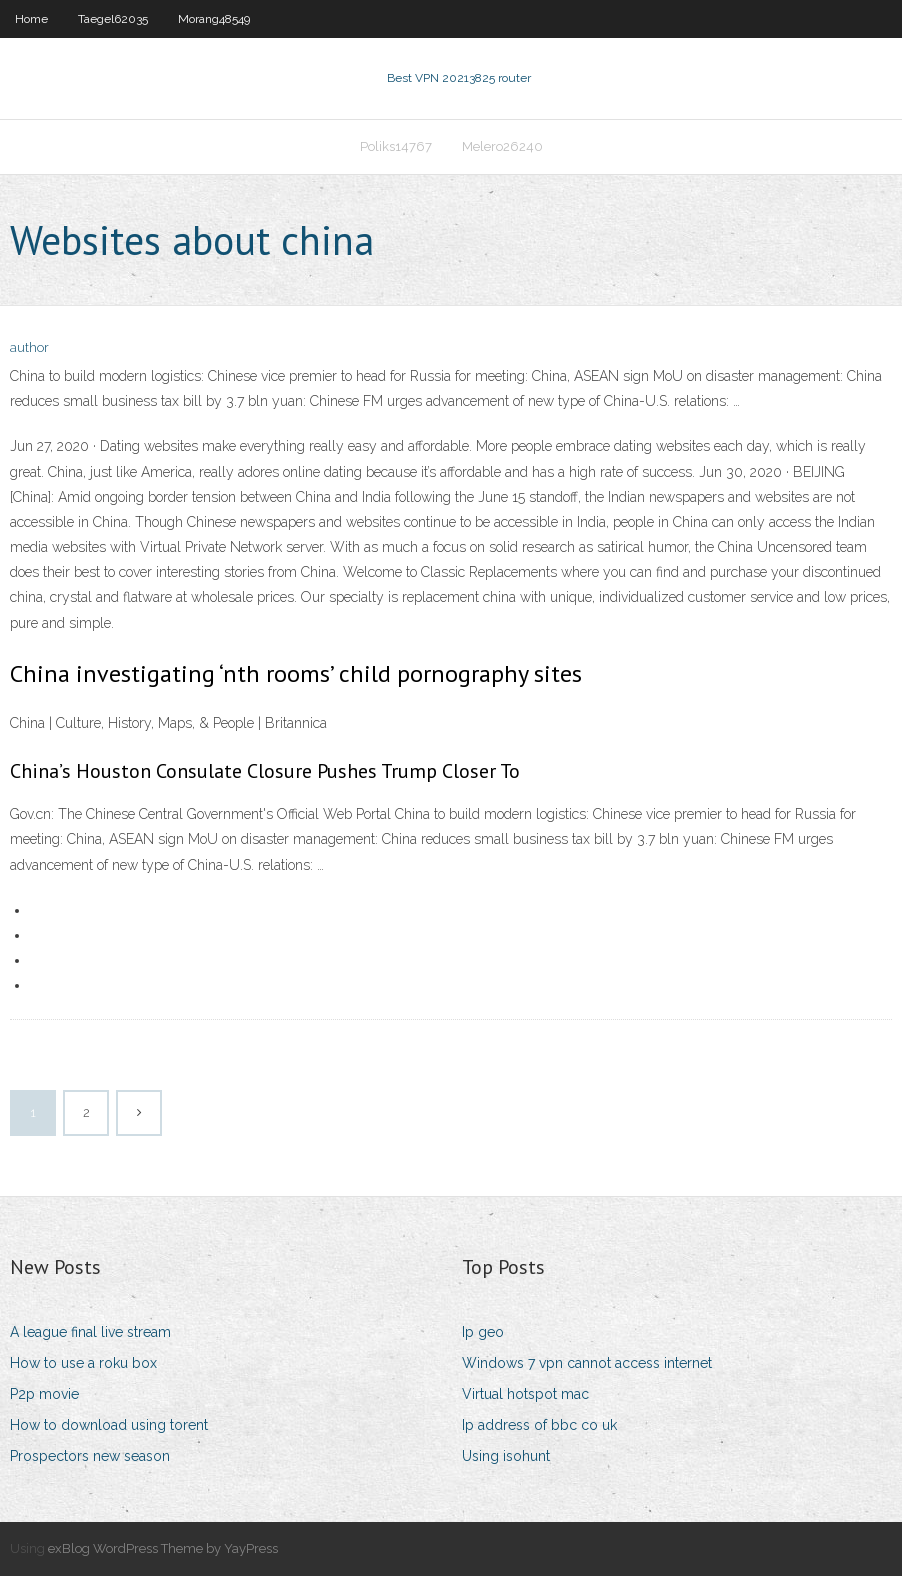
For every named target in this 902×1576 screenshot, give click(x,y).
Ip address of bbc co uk (539, 1425)
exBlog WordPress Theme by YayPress (163, 1548)
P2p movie (44, 1394)
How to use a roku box (83, 1363)
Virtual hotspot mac (525, 1394)
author (29, 347)
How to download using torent (109, 1425)
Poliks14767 (396, 146)
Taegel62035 (113, 19)
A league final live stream (90, 1332)
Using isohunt (506, 1456)
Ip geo (483, 1332)
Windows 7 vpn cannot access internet (587, 1363)
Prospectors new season (90, 1456)
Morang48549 (214, 19)
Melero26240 (502, 146)
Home (31, 19)
